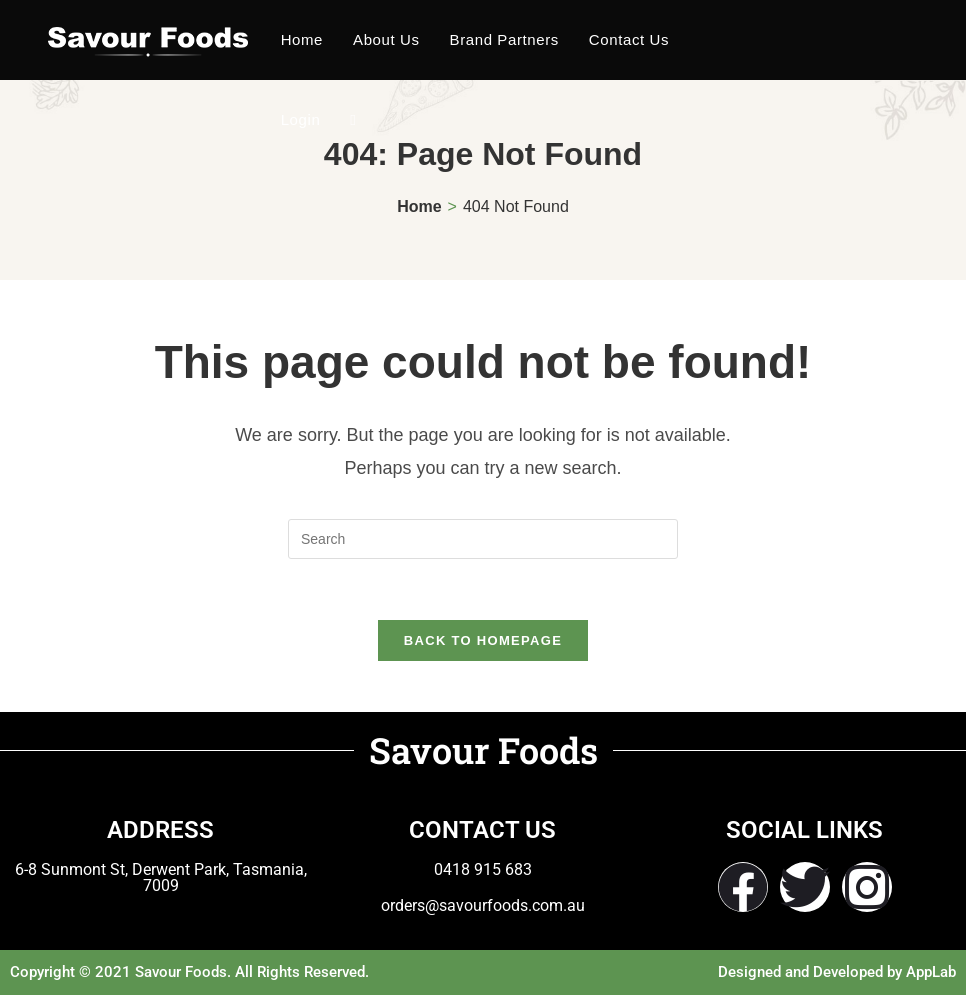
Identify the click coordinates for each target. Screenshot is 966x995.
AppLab (931, 972)
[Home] (419, 206)
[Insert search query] (483, 539)
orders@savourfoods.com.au (483, 905)
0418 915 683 (483, 869)
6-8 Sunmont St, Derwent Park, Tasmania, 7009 (161, 877)
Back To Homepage (483, 640)
